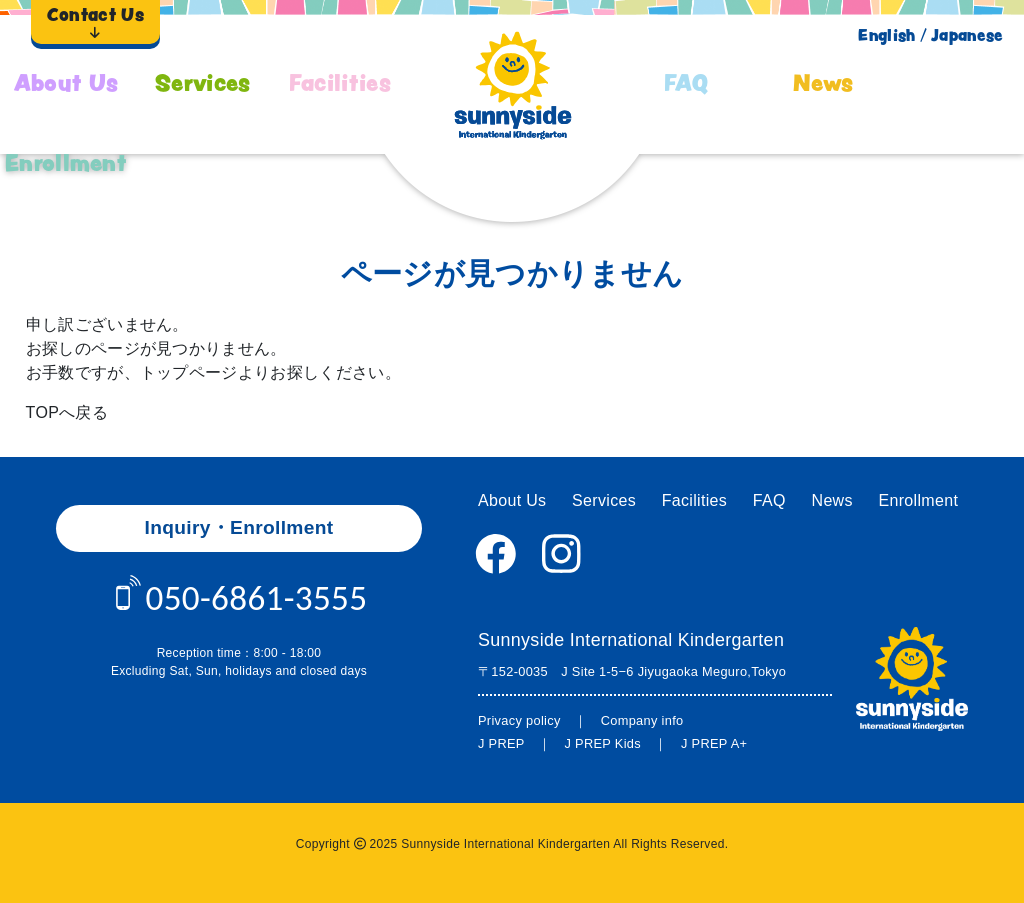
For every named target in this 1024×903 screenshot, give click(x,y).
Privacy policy (519, 720)
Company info (642, 720)
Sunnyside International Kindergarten (631, 640)
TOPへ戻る (67, 412)
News (823, 82)
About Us (66, 82)
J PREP (501, 743)
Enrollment (66, 162)
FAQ (686, 82)
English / (892, 35)
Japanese (967, 35)
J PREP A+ (714, 743)
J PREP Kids (602, 743)
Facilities (340, 82)
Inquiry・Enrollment (239, 527)
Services (203, 82)
